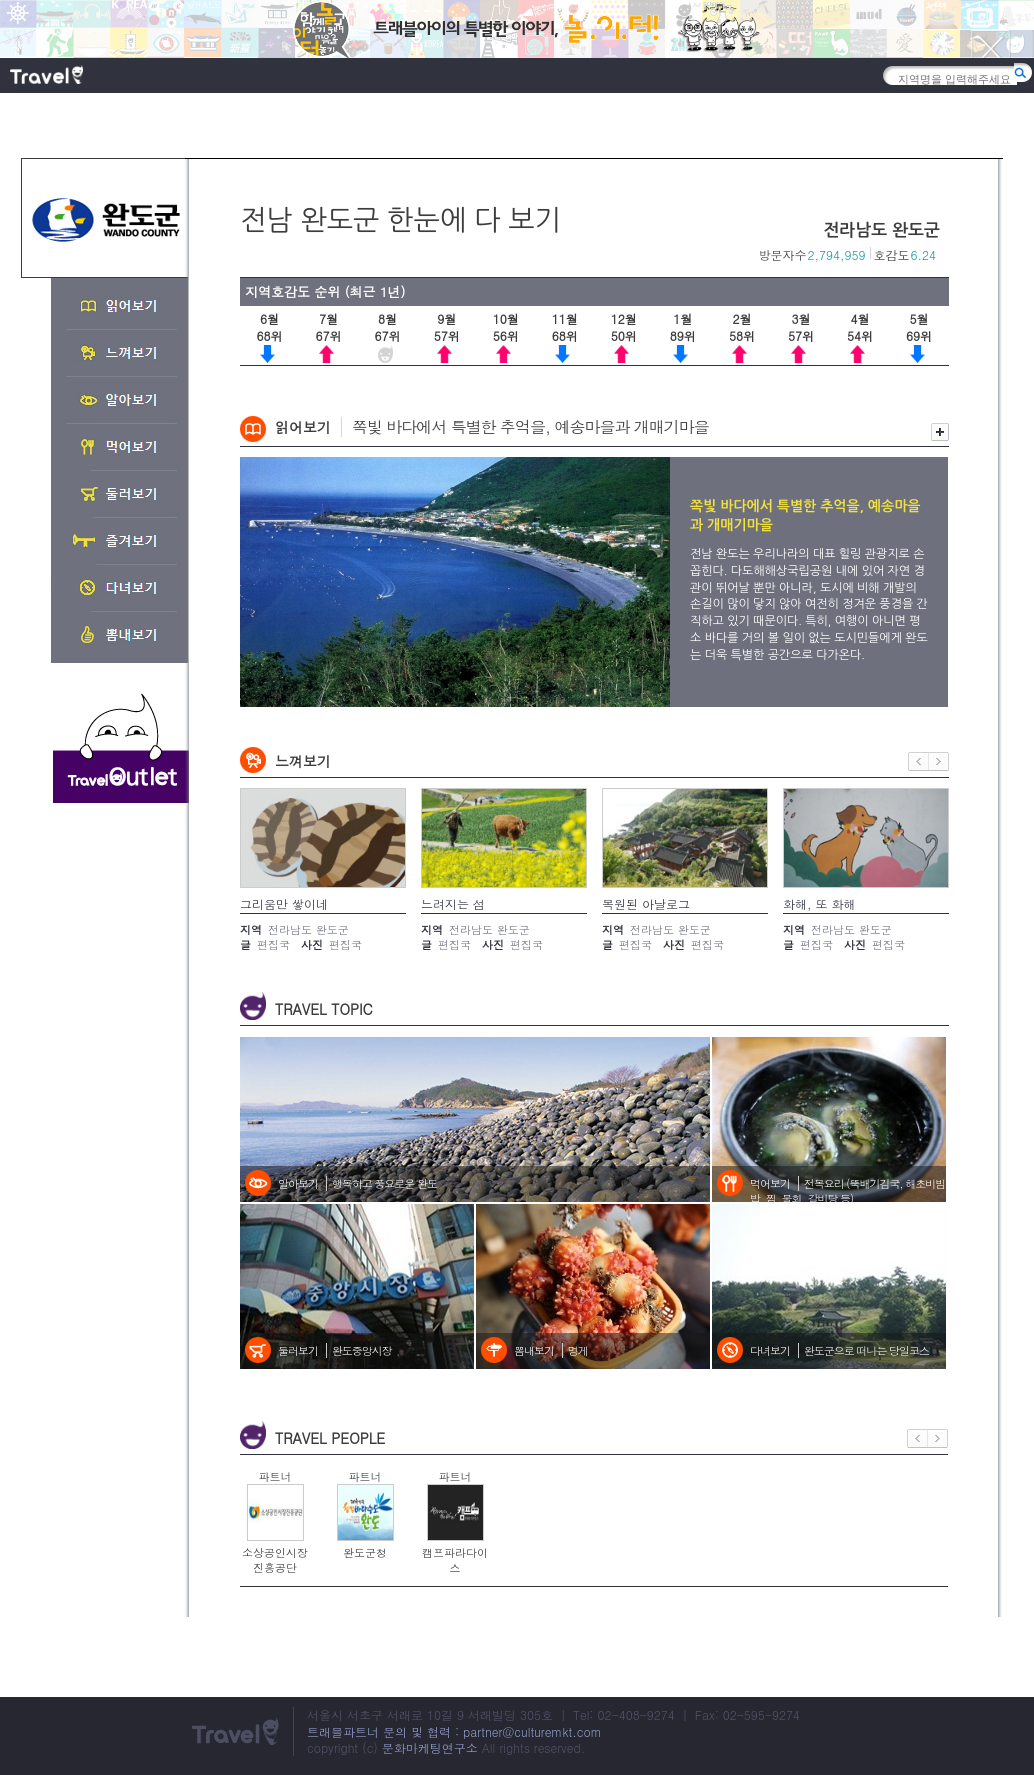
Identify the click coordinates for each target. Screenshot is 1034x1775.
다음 (939, 761)
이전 (918, 761)
